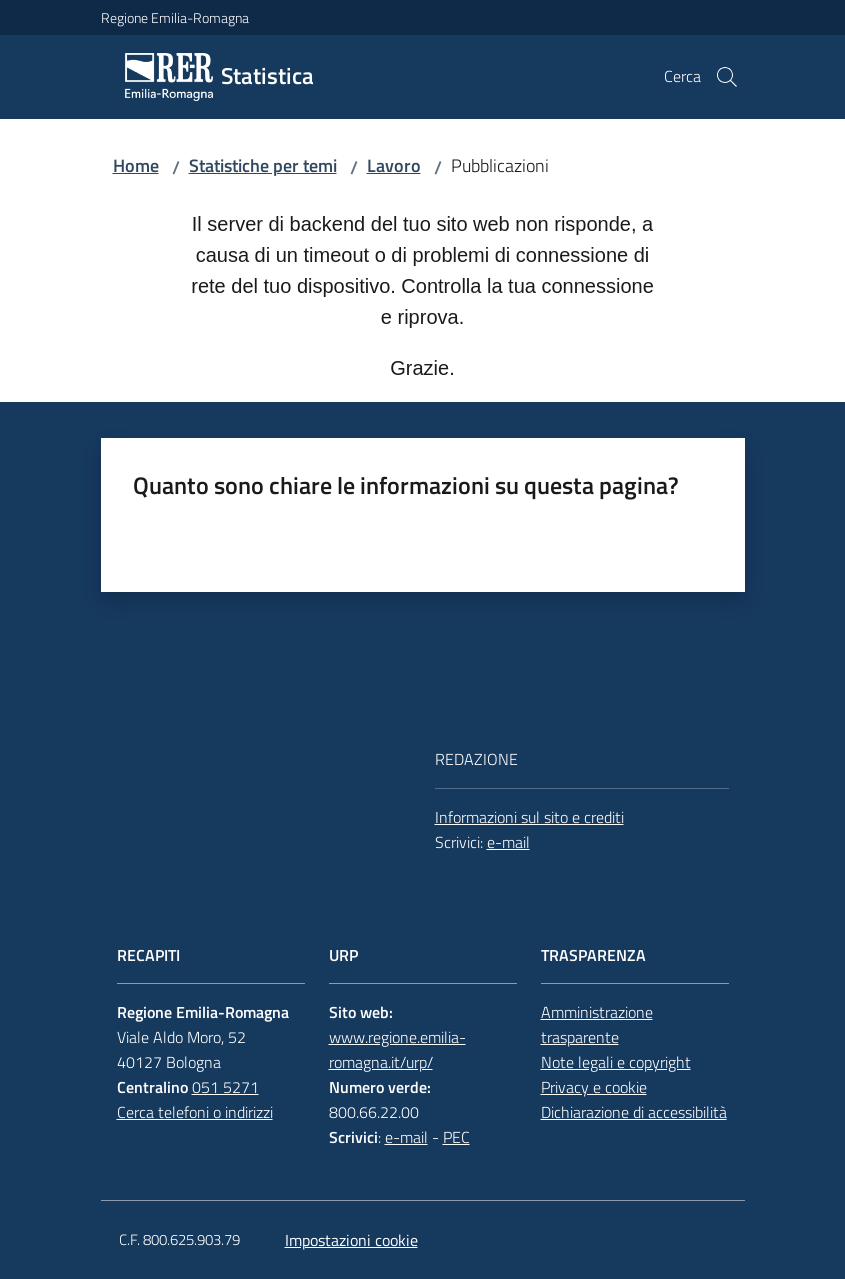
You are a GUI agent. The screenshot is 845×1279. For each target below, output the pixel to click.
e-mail (508, 842)
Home (136, 165)
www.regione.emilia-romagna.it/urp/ (397, 1049)
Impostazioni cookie (351, 1240)
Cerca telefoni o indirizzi (195, 1112)
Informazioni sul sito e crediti (529, 817)
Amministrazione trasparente (597, 1024)
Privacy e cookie (594, 1087)
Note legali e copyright (616, 1062)
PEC (456, 1137)
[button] (727, 77)
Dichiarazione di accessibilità (634, 1112)
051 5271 (225, 1087)
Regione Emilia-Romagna (175, 17)
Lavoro (394, 165)
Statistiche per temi (263, 165)
